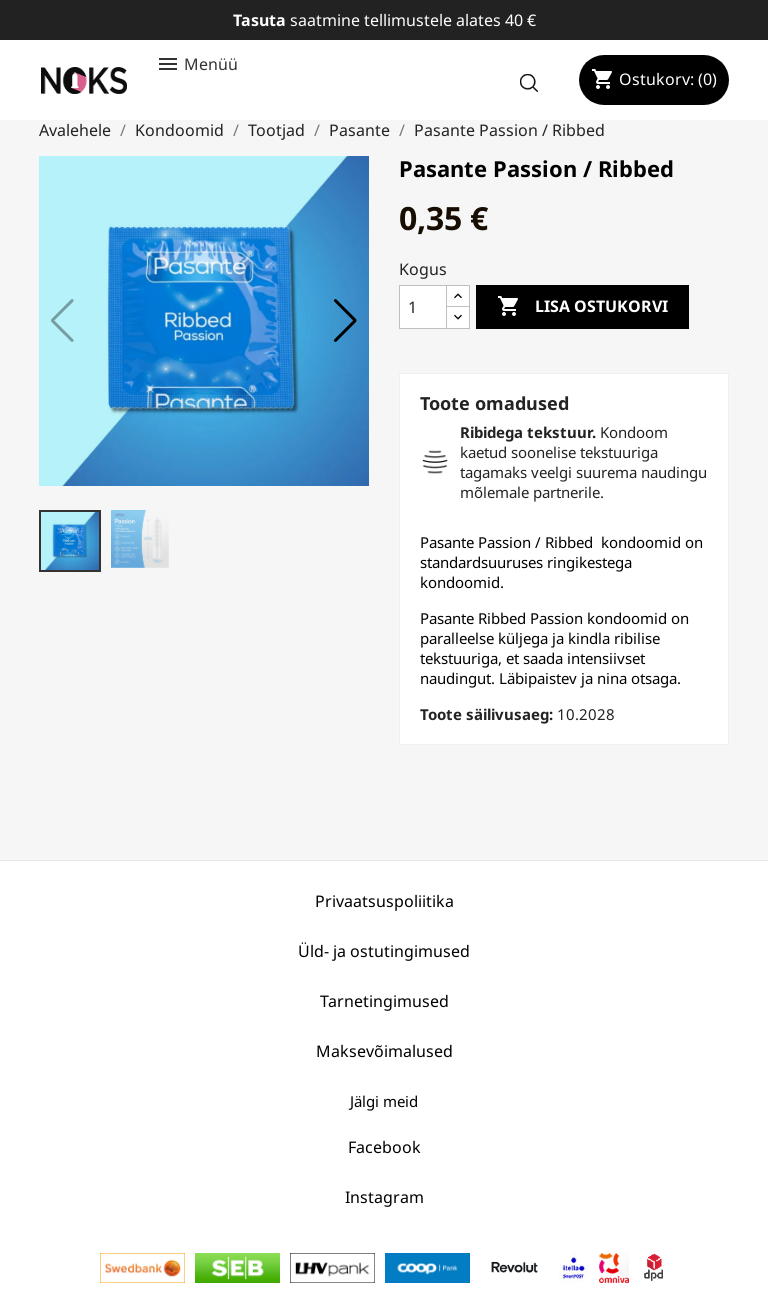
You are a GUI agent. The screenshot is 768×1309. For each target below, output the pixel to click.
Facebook (384, 1147)
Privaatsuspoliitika (384, 901)
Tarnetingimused (384, 1001)
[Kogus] (423, 307)
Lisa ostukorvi (582, 307)
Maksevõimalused (384, 1051)
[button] (345, 321)
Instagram (384, 1197)
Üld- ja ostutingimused (384, 951)
